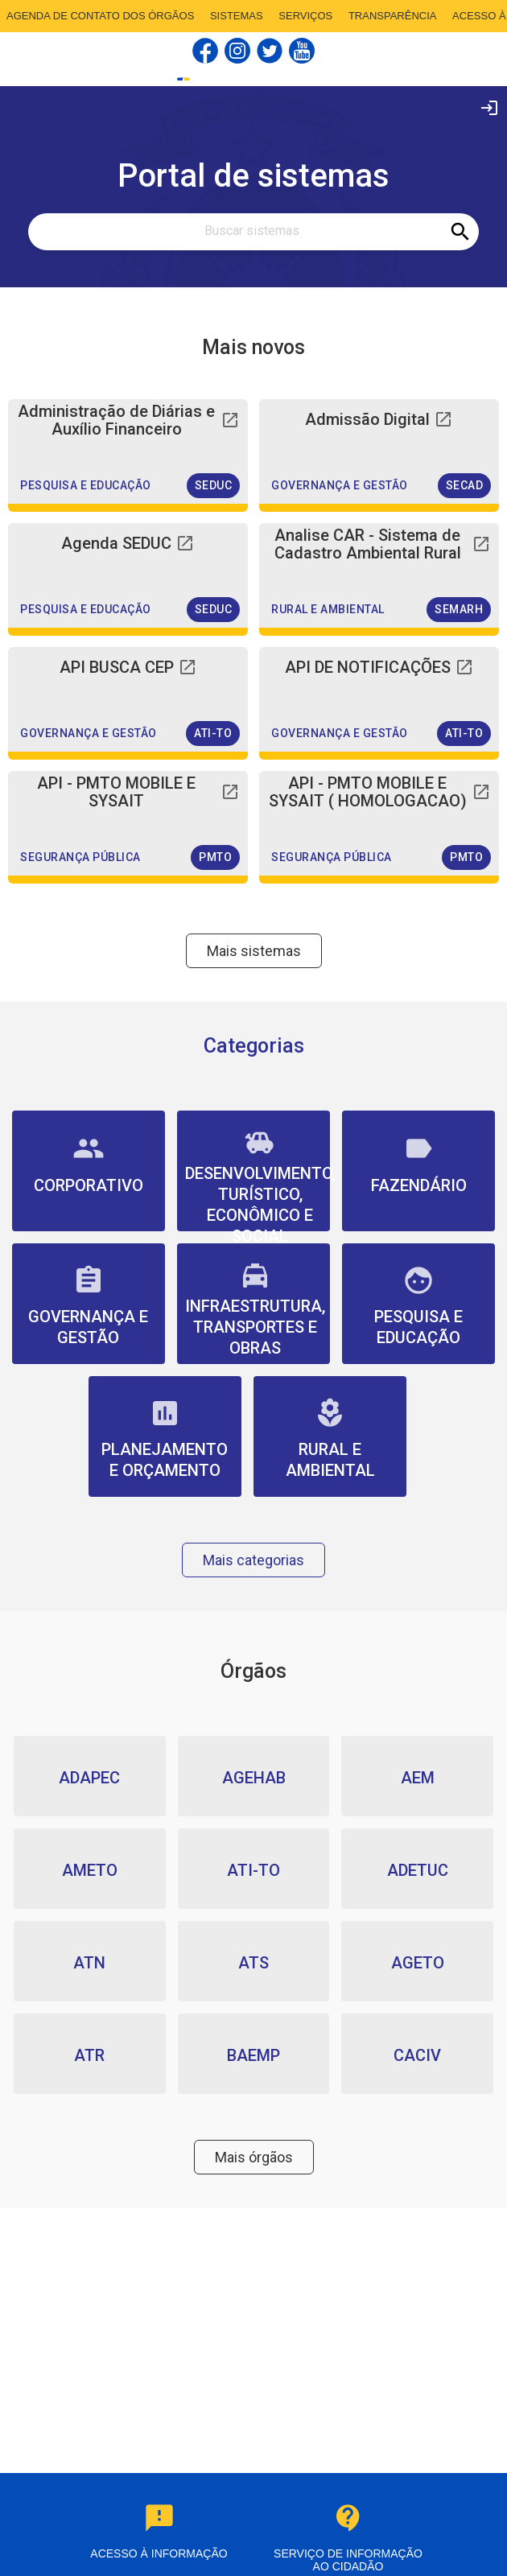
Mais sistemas (254, 950)
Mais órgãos (254, 2157)
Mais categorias (253, 1560)
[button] (128, 451)
